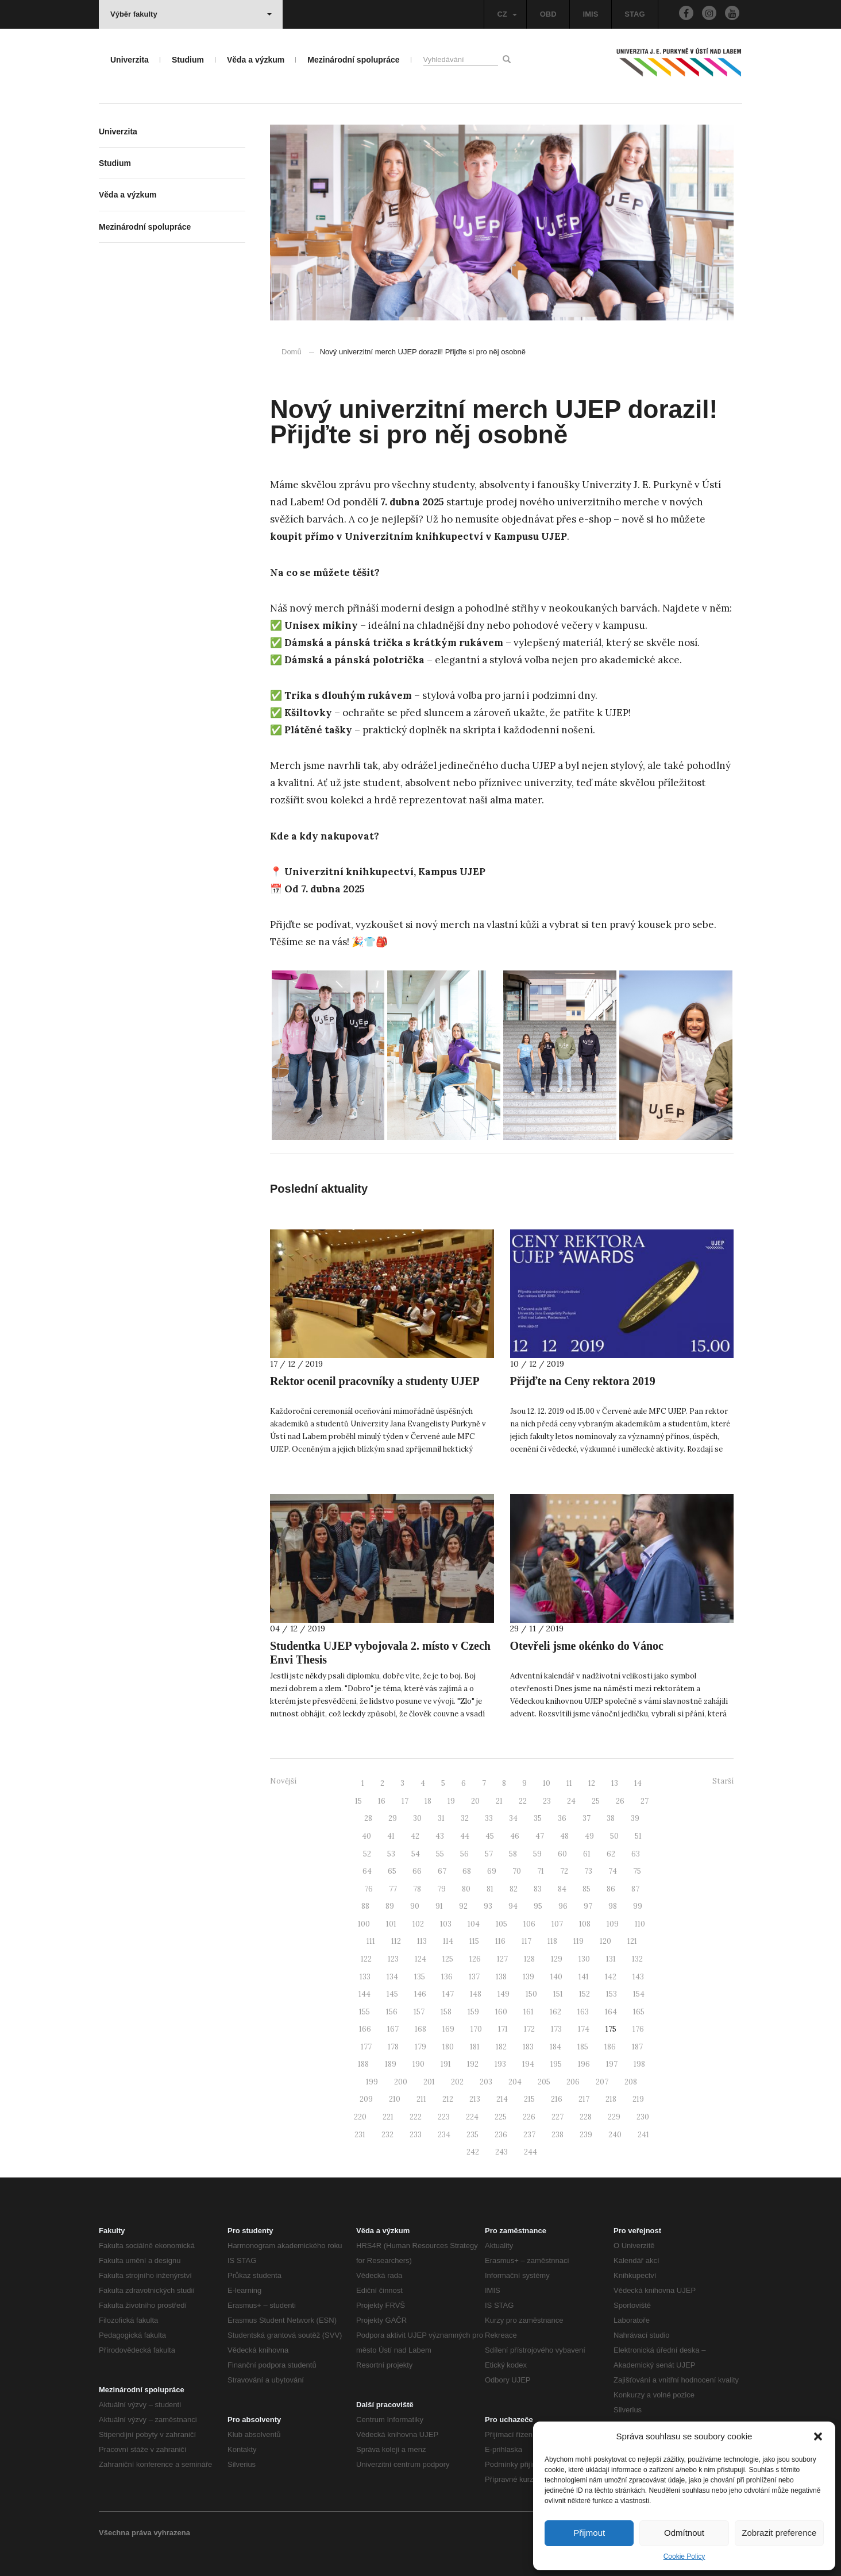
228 (586, 2117)
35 (538, 1818)
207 (602, 2082)
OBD (548, 14)
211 (421, 2099)
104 (474, 1924)
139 (528, 1977)
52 (367, 1854)
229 (614, 2117)
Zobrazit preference (779, 2533)
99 (637, 1906)
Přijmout (589, 2533)
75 (637, 1871)
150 (531, 1994)
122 (366, 1959)
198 (639, 2064)
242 (472, 2152)
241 (643, 2135)
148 (475, 1994)
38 (611, 1818)
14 (638, 1783)
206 (573, 2082)
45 (489, 1836)
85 (586, 1889)
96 (563, 1906)
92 (463, 1906)
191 (446, 2064)
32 (465, 1818)
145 (392, 1994)
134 (392, 1977)
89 (389, 1906)
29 (392, 1818)
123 (393, 1959)
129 (556, 1959)
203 (486, 2082)
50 (614, 1836)
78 (417, 1889)
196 (584, 2064)
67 (442, 1871)
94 (513, 1906)
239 (586, 2135)
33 (489, 1818)
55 (440, 1854)
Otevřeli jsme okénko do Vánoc (586, 1645)
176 (638, 2029)
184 (555, 2047)
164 (611, 2012)
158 (446, 2012)
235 (472, 2135)
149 (503, 1994)
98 (612, 1906)
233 (416, 2135)
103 (446, 1924)
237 (529, 2135)
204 (515, 2082)
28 (368, 1818)
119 (578, 1941)
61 (587, 1854)
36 (562, 1818)
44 (464, 1836)
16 (381, 1801)
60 (562, 1854)
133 (365, 1977)
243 (501, 2152)
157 (419, 2012)
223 (444, 2117)
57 (489, 1854)
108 (585, 1924)
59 (537, 1854)
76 (368, 1889)
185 (582, 2047)
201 (429, 2082)
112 (396, 1941)
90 (414, 1906)
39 (635, 1818)
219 (638, 2099)
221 (388, 2117)
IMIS (591, 14)
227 (557, 2117)
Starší (723, 1781)
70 (516, 1871)
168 (420, 2029)
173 (556, 2029)
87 (635, 1889)
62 (611, 1854)
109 (613, 1924)
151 (558, 1994)
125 (447, 1959)
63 (635, 1854)
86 (611, 1889)
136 (447, 1977)
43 (439, 1836)
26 (620, 1801)
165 (639, 2012)
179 (420, 2047)
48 (564, 1836)
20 (475, 1801)
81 (490, 1889)
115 (474, 1941)
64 (367, 1871)
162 (555, 2012)
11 (569, 1783)
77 (393, 1889)
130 (584, 1959)
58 (513, 1854)
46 (514, 1836)
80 (466, 1889)
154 (639, 1994)
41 (391, 1836)
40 (366, 1836)
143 (638, 1977)
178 (393, 2047)
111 (371, 1941)
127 (502, 1959)
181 (475, 2047)
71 (540, 1871)
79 (441, 1889)
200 (400, 2082)
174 (583, 2029)
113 (422, 1941)
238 (557, 2135)
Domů (291, 351)
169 (448, 2029)
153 (611, 1994)
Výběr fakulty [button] (191, 14)
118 (552, 1941)
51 (638, 1836)
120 (605, 1941)
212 (447, 2099)
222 (416, 2117)
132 (637, 1959)
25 (596, 1801)
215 (529, 2099)
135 (419, 1977)
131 (611, 1959)
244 (530, 2152)
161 (528, 2012)
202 (457, 2082)
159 (473, 2012)
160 (501, 2012)
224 (472, 2117)
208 (630, 2082)
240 (615, 2135)
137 (474, 1977)
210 (394, 2099)
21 (499, 1801)
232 (387, 2135)
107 (557, 1924)
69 (491, 1871)
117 (526, 1941)
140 (556, 1977)
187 (637, 2047)
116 (500, 1941)
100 (364, 1924)
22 (523, 1801)
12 (591, 1783)
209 (366, 2099)
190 (418, 2064)
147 (448, 1994)
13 (614, 1783)
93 (488, 1906)
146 (420, 1994)
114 (448, 1941)
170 (476, 2029)
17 (405, 1801)
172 (529, 2029)
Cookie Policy (684, 2556)
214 (502, 2099)
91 (439, 1906)
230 (642, 2117)
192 (473, 2064)
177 (366, 2047)
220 (360, 2117)
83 (538, 1889)
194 (528, 2064)
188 (363, 2064)
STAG (634, 14)
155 (364, 2012)
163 (583, 2012)
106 (529, 1924)
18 (428, 1801)
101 (391, 1924)
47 (539, 1836)
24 (571, 1801)
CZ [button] (506, 14)
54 (415, 1854)
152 (584, 1994)
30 (417, 1818)
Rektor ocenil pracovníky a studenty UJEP (375, 1381)
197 (612, 2064)
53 (391, 1854)
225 (501, 2117)
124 (420, 1959)
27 (645, 1801)
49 (589, 1836)
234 (444, 2135)
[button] (818, 2436)
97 (588, 1906)
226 (529, 2117)
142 (610, 1977)
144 (364, 1994)
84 (562, 1889)
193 (500, 2064)
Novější (283, 1781)
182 (501, 2047)
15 (358, 1801)
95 (538, 1906)
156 (392, 2012)
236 (501, 2135)
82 (514, 1889)
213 (474, 2099)
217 (583, 2099)
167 (393, 2029)
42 (415, 1836)
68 (466, 1871)
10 (546, 1783)
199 (372, 2082)
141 (583, 1977)
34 (513, 1818)
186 (610, 2047)
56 (464, 1854)
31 (441, 1818)
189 (390, 2064)
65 (392, 1871)
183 (528, 2047)
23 (547, 1801)
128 (529, 1959)
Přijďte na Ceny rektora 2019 (582, 1381)
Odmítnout (684, 2533)
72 (564, 1871)
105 (501, 1924)
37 (586, 1818)
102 (418, 1924)
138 (501, 1977)
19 (451, 1801)
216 (556, 2099)
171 (503, 2029)
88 (365, 1906)
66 (417, 1871)
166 (365, 2029)
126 (475, 1959)
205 (544, 2082)
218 (610, 2099)
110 (640, 1924)
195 (556, 2064)
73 (588, 1871)
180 (448, 2047)
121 (632, 1941)
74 (612, 1871)
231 (359, 2135)
